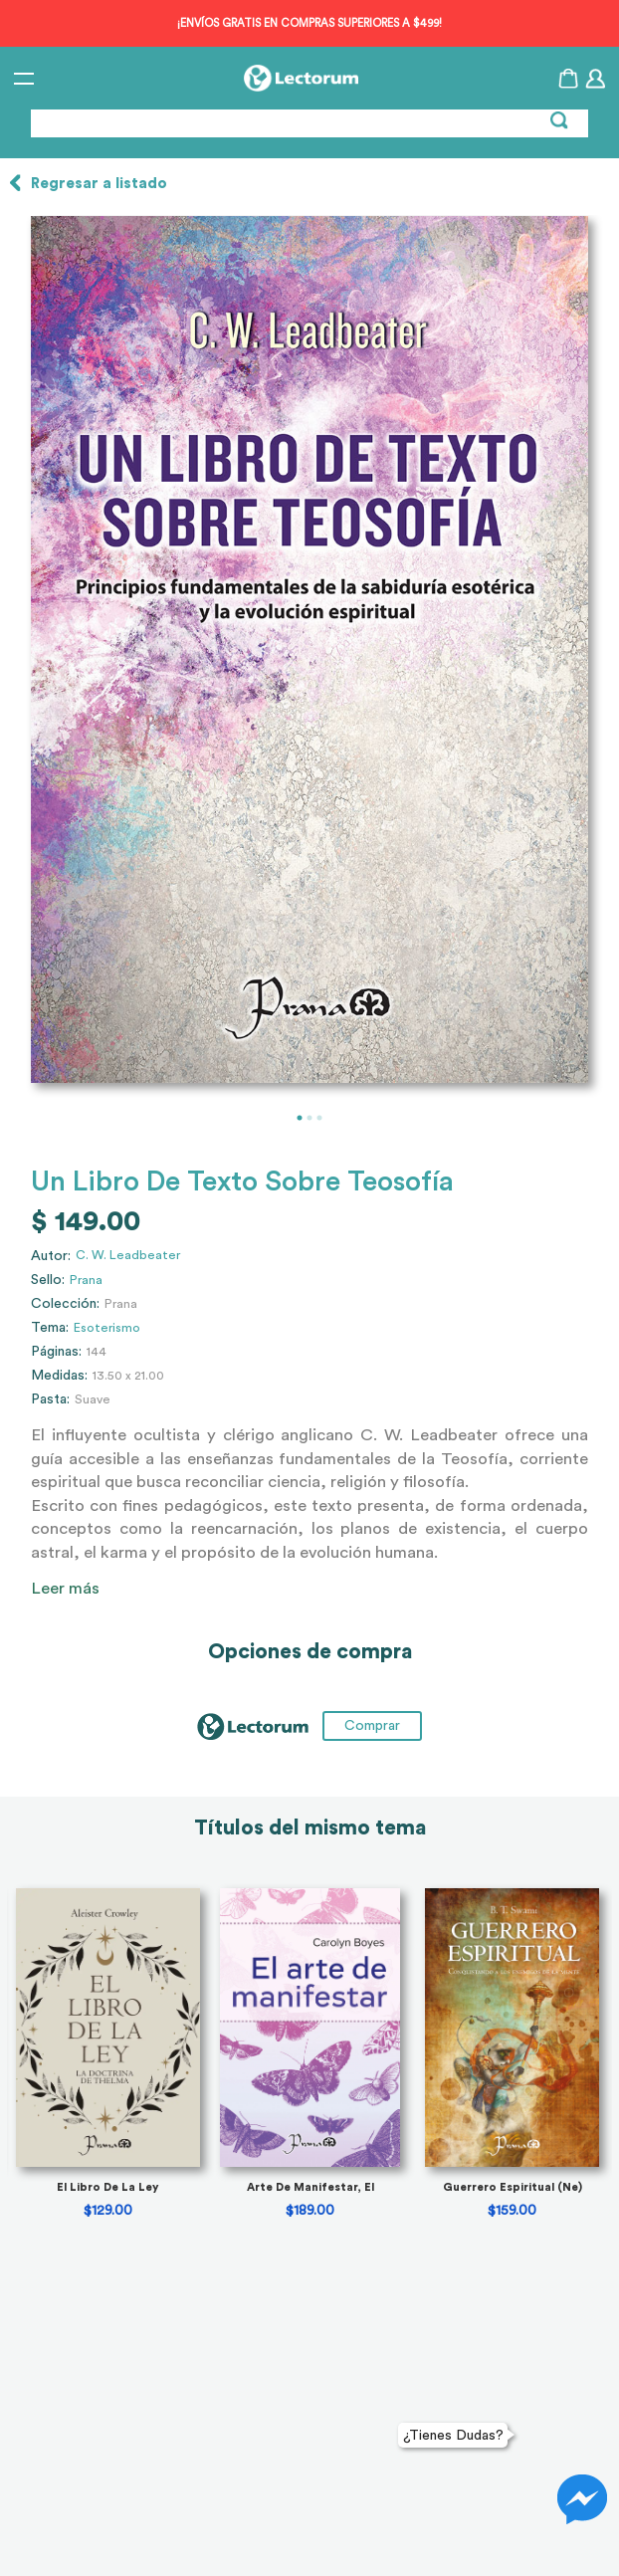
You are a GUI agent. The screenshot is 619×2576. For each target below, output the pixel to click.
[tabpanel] (309, 649)
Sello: (48, 1280)
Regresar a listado (99, 183)
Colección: (65, 1304)
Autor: (51, 1256)
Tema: (50, 1328)
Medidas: (59, 1376)
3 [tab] (319, 1118)
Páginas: (56, 1352)
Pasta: (50, 1399)
